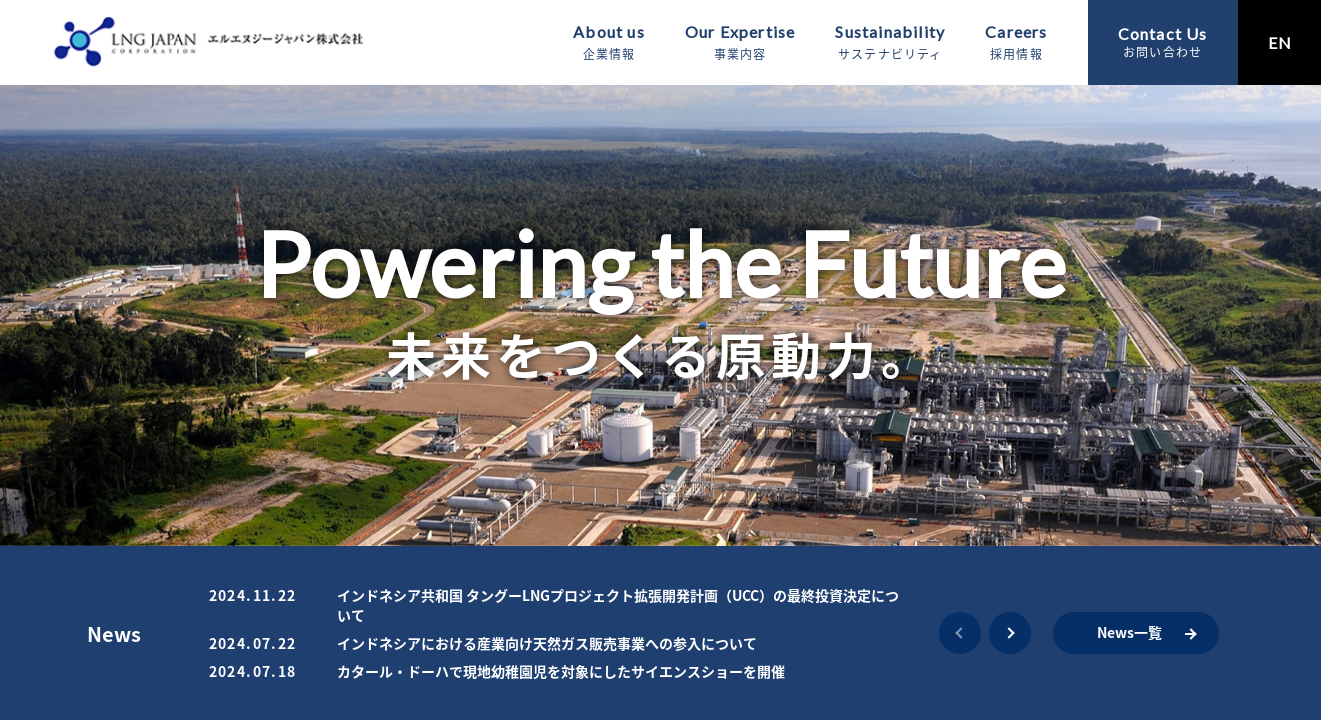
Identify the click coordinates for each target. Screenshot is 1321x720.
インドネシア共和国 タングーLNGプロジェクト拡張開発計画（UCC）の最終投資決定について (618, 605)
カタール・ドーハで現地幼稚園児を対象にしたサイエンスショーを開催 (561, 671)
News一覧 (1129, 632)
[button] (960, 633)
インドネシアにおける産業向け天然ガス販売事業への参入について (547, 643)
